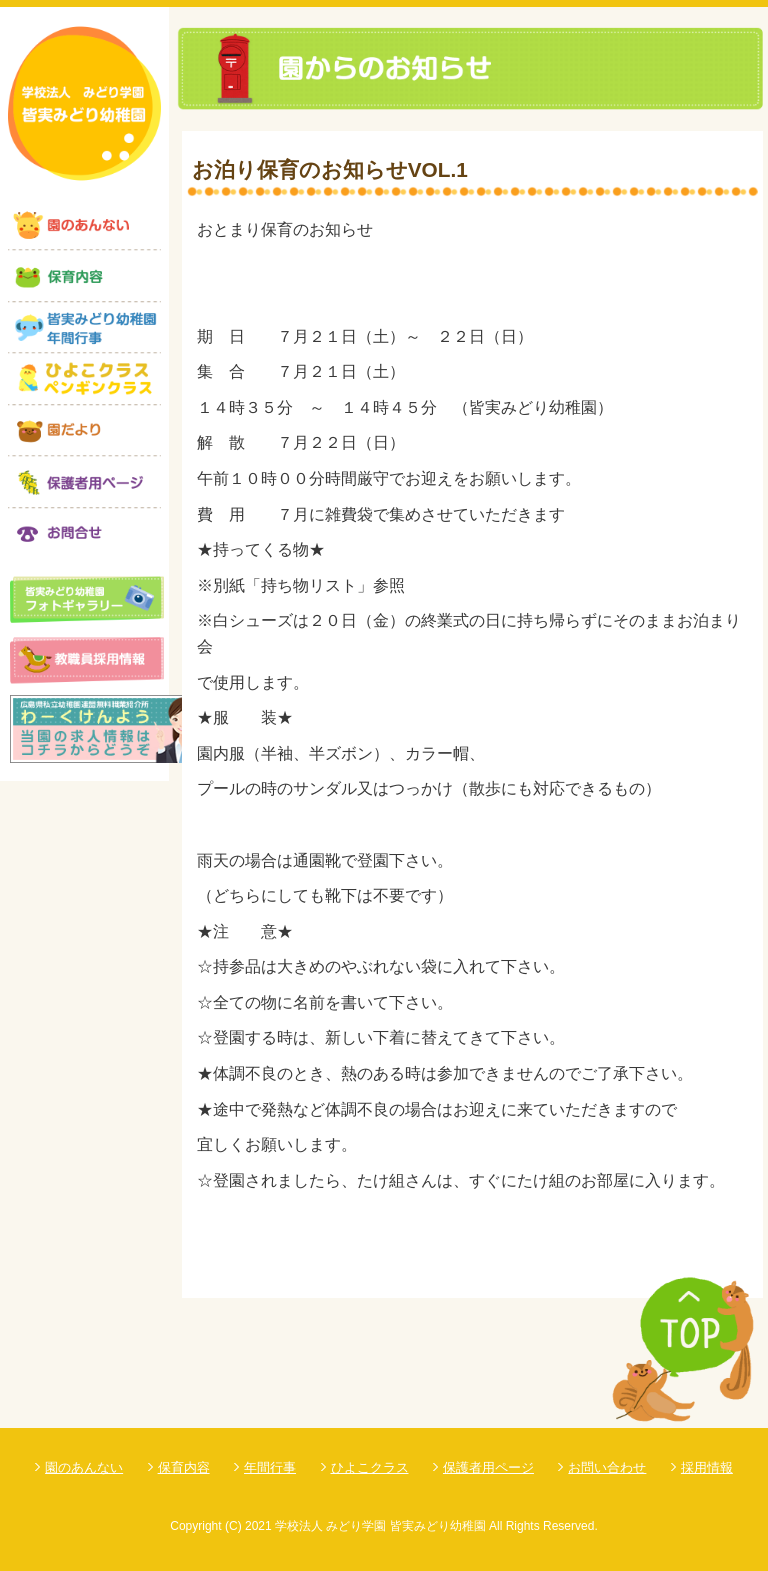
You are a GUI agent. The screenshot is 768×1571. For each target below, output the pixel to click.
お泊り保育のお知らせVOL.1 (330, 169)
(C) (233, 1526)
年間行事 (270, 1467)
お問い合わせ (607, 1467)
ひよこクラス (370, 1467)
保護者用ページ (488, 1467)
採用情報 (707, 1467)
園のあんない (84, 1467)
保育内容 (184, 1467)
